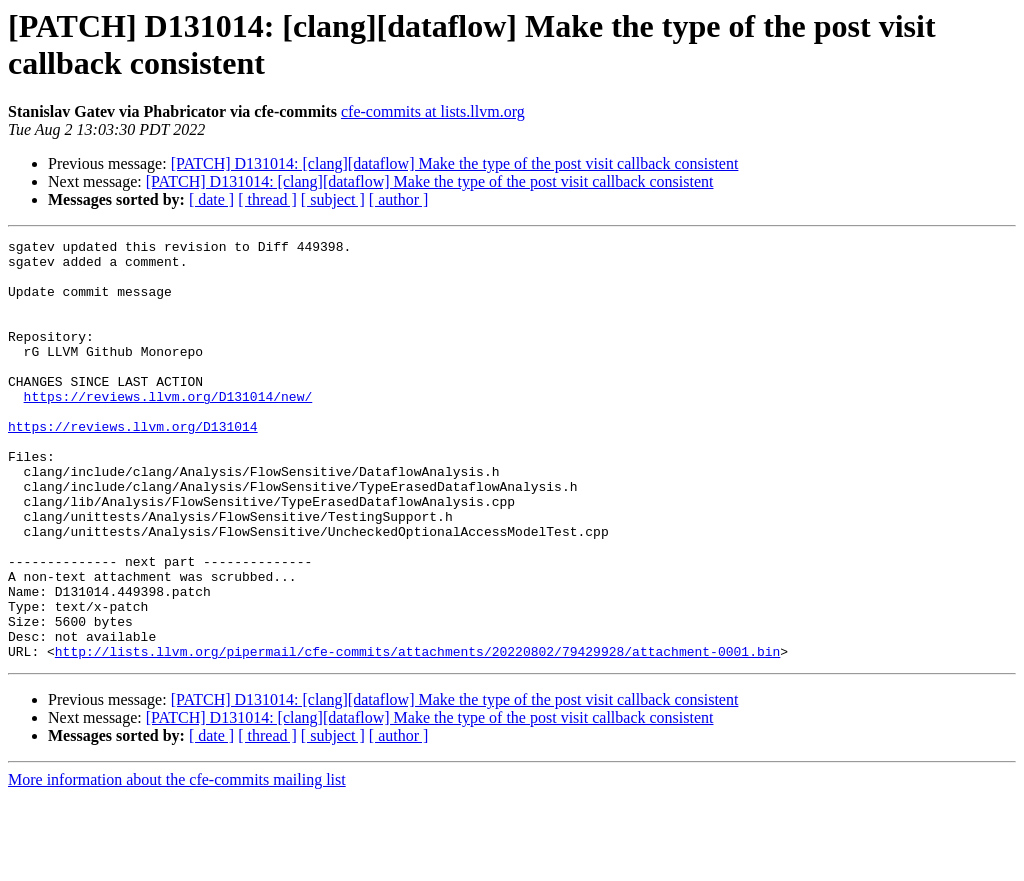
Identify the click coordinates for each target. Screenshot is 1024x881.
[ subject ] (333, 199)
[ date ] (211, 199)
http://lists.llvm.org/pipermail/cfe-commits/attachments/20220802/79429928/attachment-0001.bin (417, 735)
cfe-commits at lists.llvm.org (433, 111)
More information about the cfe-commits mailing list (177, 863)
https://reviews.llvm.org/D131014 (133, 465)
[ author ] (399, 199)
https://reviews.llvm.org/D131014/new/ (168, 429)
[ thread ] (267, 199)
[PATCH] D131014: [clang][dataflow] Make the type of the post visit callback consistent (455, 163)
